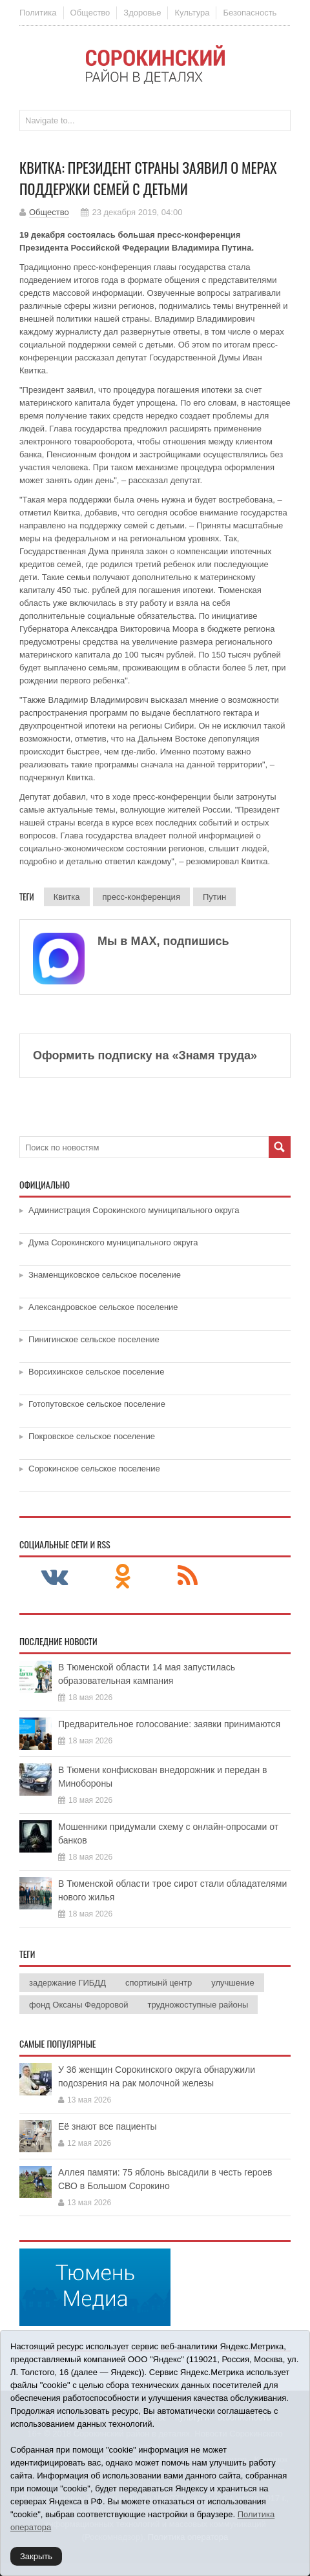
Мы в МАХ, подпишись (163, 941)
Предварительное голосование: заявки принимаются (169, 1724)
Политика (38, 12)
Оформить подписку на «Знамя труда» (145, 1055)
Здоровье (142, 12)
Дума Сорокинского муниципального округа (113, 1242)
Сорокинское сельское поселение (94, 1468)
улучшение (232, 1983)
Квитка (67, 897)
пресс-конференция (141, 897)
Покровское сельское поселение (91, 1436)
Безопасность (249, 12)
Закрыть (36, 2556)
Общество (90, 12)
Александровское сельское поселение (103, 1307)
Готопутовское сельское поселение (96, 1404)
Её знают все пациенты (107, 2126)
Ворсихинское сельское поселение (96, 1371)
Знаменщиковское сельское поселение (104, 1275)
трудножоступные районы (197, 2005)
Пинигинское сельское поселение (94, 1339)
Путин (214, 897)
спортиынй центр (158, 1983)
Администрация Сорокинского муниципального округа (134, 1210)
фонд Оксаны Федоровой (78, 2005)
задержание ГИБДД (67, 1983)
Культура (191, 12)
